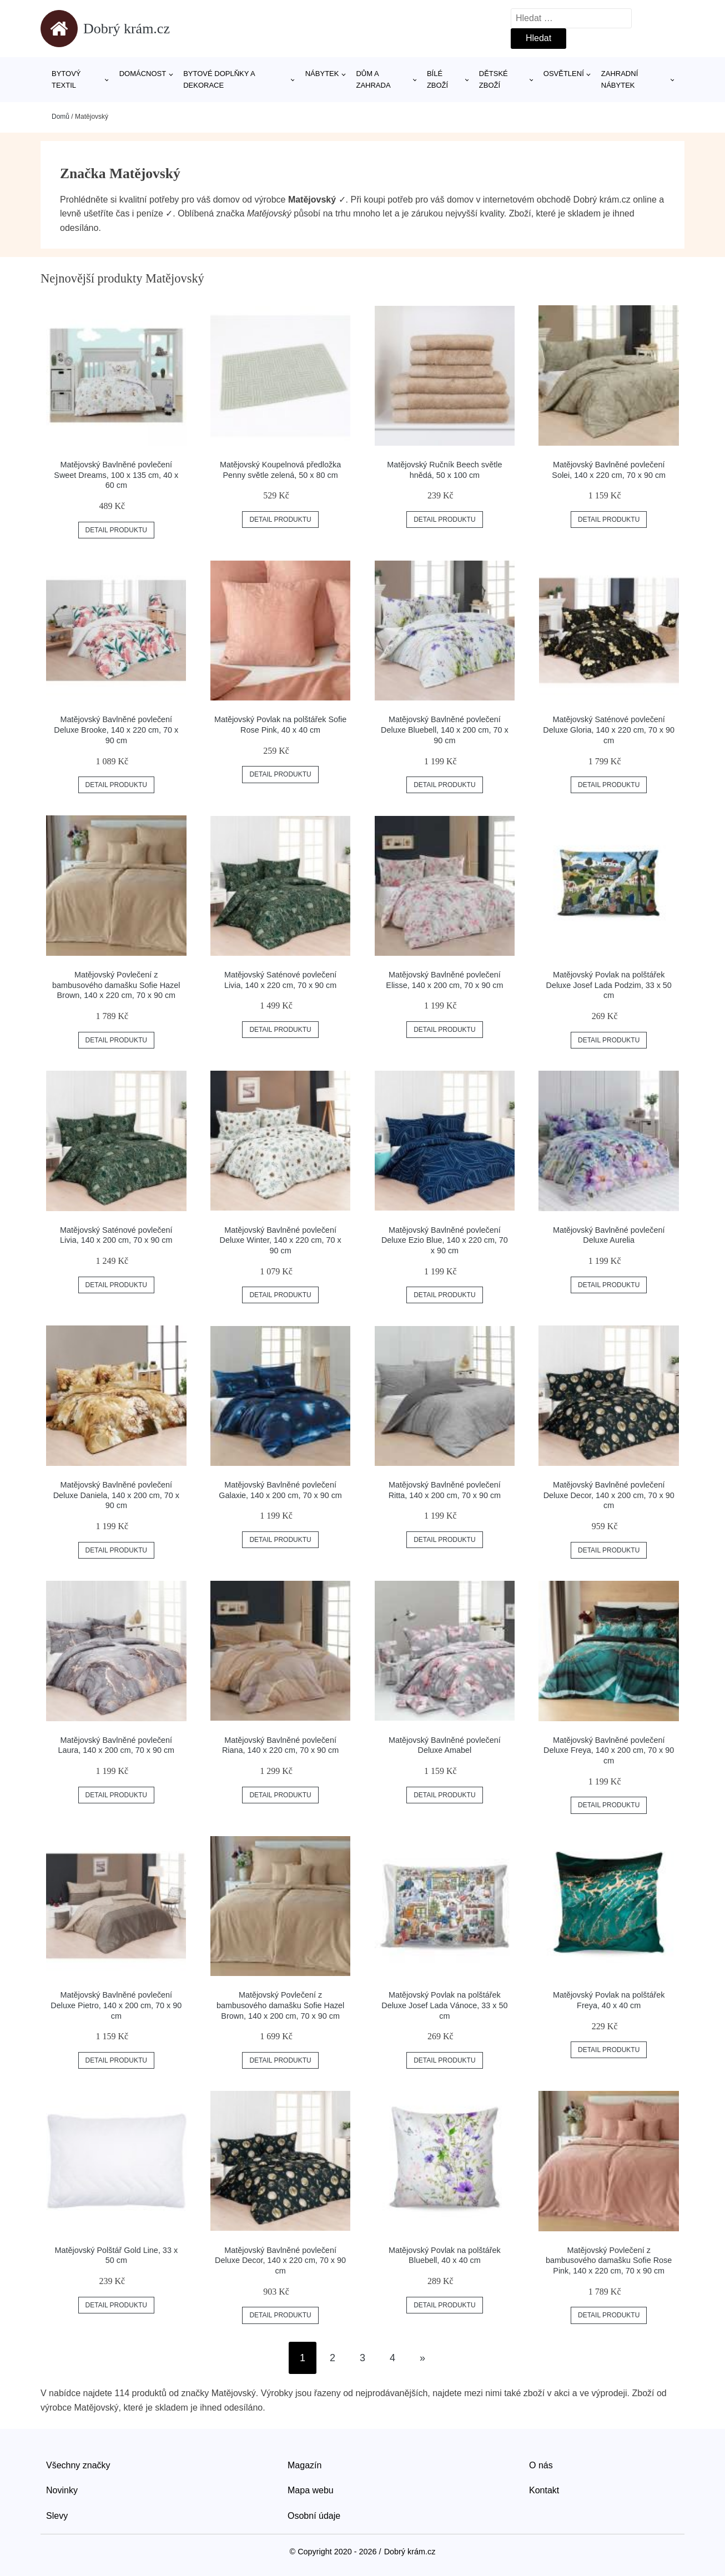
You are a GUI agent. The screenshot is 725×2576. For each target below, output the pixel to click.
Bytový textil (66, 79)
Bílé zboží (437, 79)
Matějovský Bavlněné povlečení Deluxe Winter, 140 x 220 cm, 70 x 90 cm (280, 1240)
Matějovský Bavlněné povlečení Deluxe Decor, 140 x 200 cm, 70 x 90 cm (608, 1495)
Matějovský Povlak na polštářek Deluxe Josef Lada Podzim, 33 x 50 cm (608, 985)
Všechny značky (78, 2465)
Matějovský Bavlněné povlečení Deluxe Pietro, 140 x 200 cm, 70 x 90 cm (116, 2005)
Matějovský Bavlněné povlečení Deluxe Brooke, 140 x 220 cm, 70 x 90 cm (116, 729)
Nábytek (322, 73)
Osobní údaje (314, 2515)
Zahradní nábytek (619, 79)
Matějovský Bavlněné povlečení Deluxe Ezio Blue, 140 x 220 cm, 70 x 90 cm (444, 1240)
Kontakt (544, 2490)
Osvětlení (563, 73)
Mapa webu (311, 2490)
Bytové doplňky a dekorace (219, 79)
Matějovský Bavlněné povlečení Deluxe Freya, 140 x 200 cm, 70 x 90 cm (608, 1750)
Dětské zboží (493, 79)
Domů (60, 116)
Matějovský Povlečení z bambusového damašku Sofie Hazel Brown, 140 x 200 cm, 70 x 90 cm (280, 2005)
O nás (541, 2465)
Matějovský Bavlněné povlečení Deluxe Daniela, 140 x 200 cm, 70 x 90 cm (116, 1495)
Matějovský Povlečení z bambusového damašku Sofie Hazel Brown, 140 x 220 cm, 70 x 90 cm (116, 985)
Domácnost (143, 73)
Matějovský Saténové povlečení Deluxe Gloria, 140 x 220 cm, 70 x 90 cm (608, 729)
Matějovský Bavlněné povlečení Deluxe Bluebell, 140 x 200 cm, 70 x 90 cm (444, 729)
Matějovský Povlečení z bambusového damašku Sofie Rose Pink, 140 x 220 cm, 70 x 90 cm (609, 2260)
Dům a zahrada (373, 79)
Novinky (62, 2490)
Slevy (57, 2515)
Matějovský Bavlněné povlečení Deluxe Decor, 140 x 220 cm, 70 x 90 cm (280, 2260)
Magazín (304, 2465)
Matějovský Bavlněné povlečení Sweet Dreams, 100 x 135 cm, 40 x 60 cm (116, 475)
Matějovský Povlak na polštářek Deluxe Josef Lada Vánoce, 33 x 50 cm (444, 2005)
